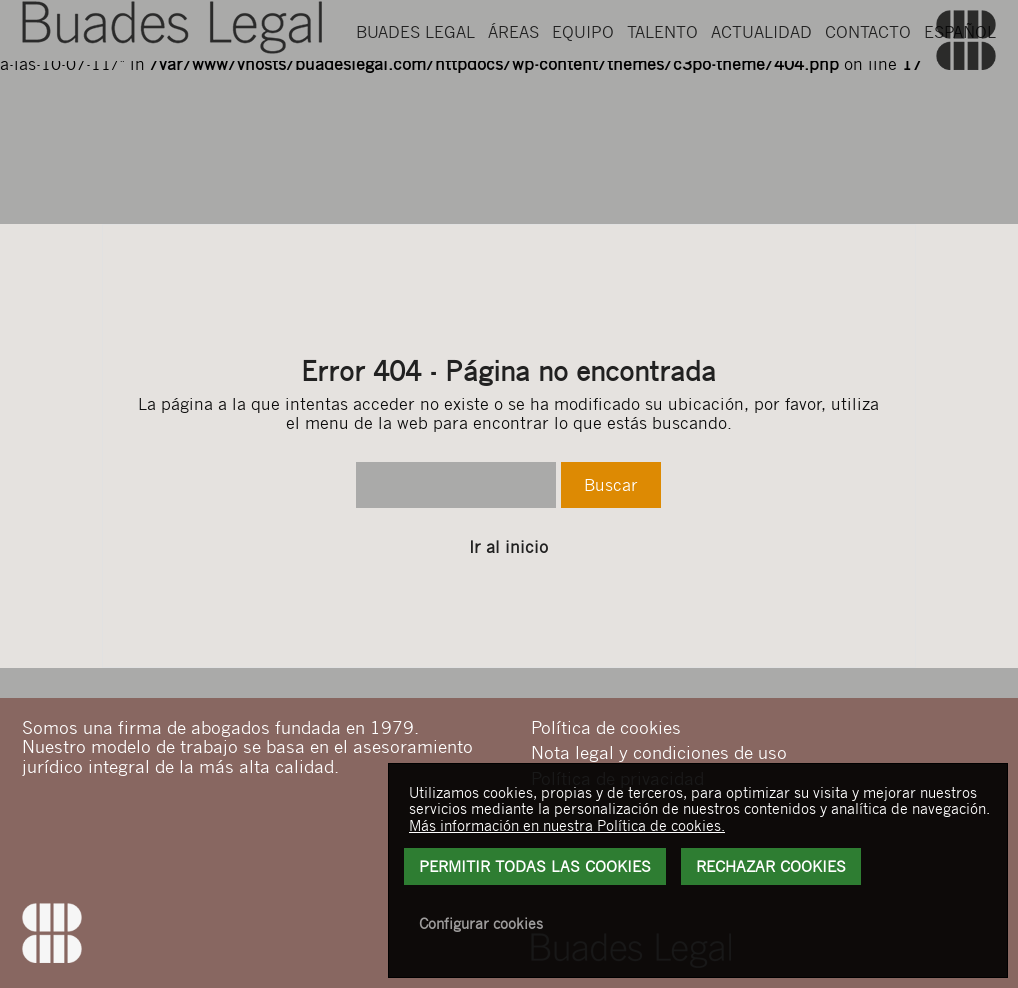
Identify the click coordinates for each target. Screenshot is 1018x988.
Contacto (868, 90)
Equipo (583, 90)
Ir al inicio (508, 547)
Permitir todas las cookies (535, 866)
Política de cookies (606, 727)
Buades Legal (415, 90)
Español (960, 90)
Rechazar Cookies (771, 866)
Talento (662, 90)
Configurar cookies (481, 923)
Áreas (513, 90)
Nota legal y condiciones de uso (659, 752)
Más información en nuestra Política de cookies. (567, 825)
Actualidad (761, 90)
